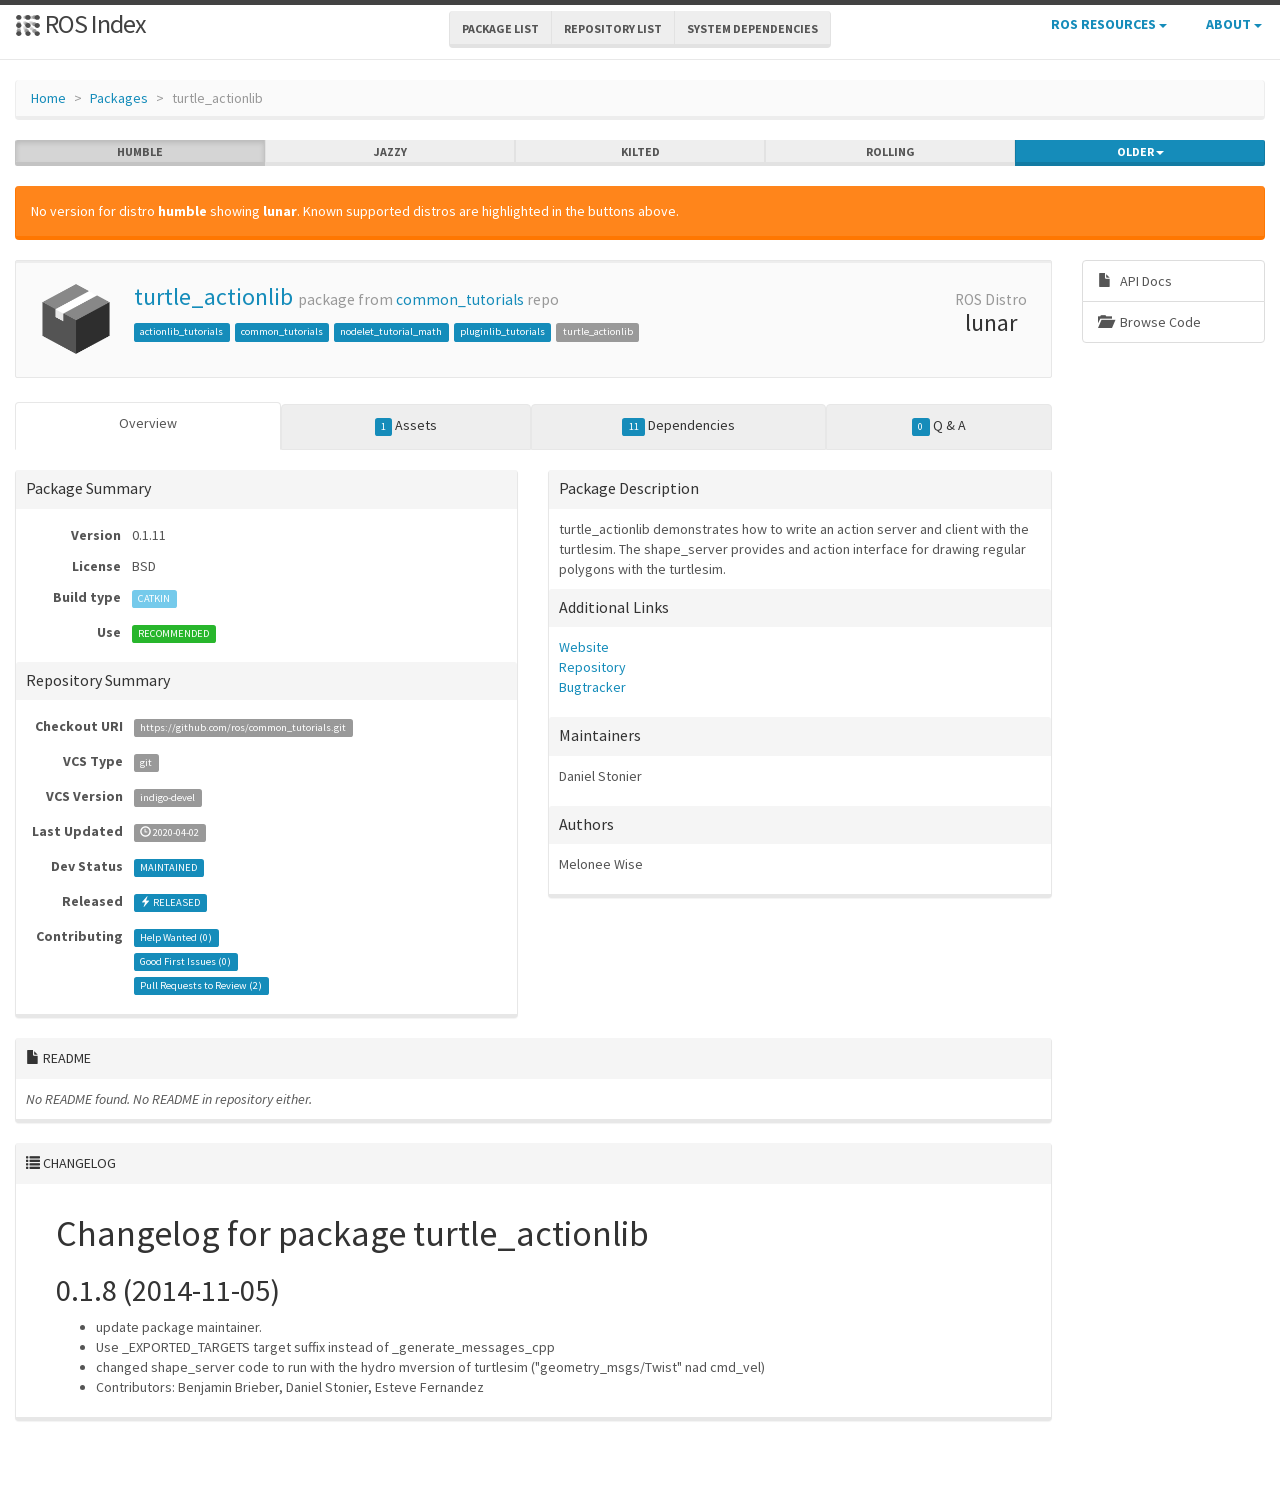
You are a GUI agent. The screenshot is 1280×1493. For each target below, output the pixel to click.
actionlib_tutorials (181, 331)
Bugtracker (592, 687)
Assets (406, 426)
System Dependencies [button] (752, 28)
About (1234, 24)
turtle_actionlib (213, 296)
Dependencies (678, 426)
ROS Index (80, 23)
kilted (640, 152)
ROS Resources (1109, 24)
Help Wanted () (176, 937)
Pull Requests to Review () (201, 985)
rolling (890, 152)
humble (140, 152)
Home (48, 98)
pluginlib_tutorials (502, 331)
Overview (148, 423)
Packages (119, 98)
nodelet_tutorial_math (391, 331)
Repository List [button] (613, 28)
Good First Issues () (185, 961)
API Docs (1135, 281)
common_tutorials (460, 299)
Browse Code (1149, 322)
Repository (592, 667)
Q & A (939, 426)
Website (584, 647)
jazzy (390, 152)
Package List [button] (500, 28)
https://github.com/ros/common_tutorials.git (243, 727)
